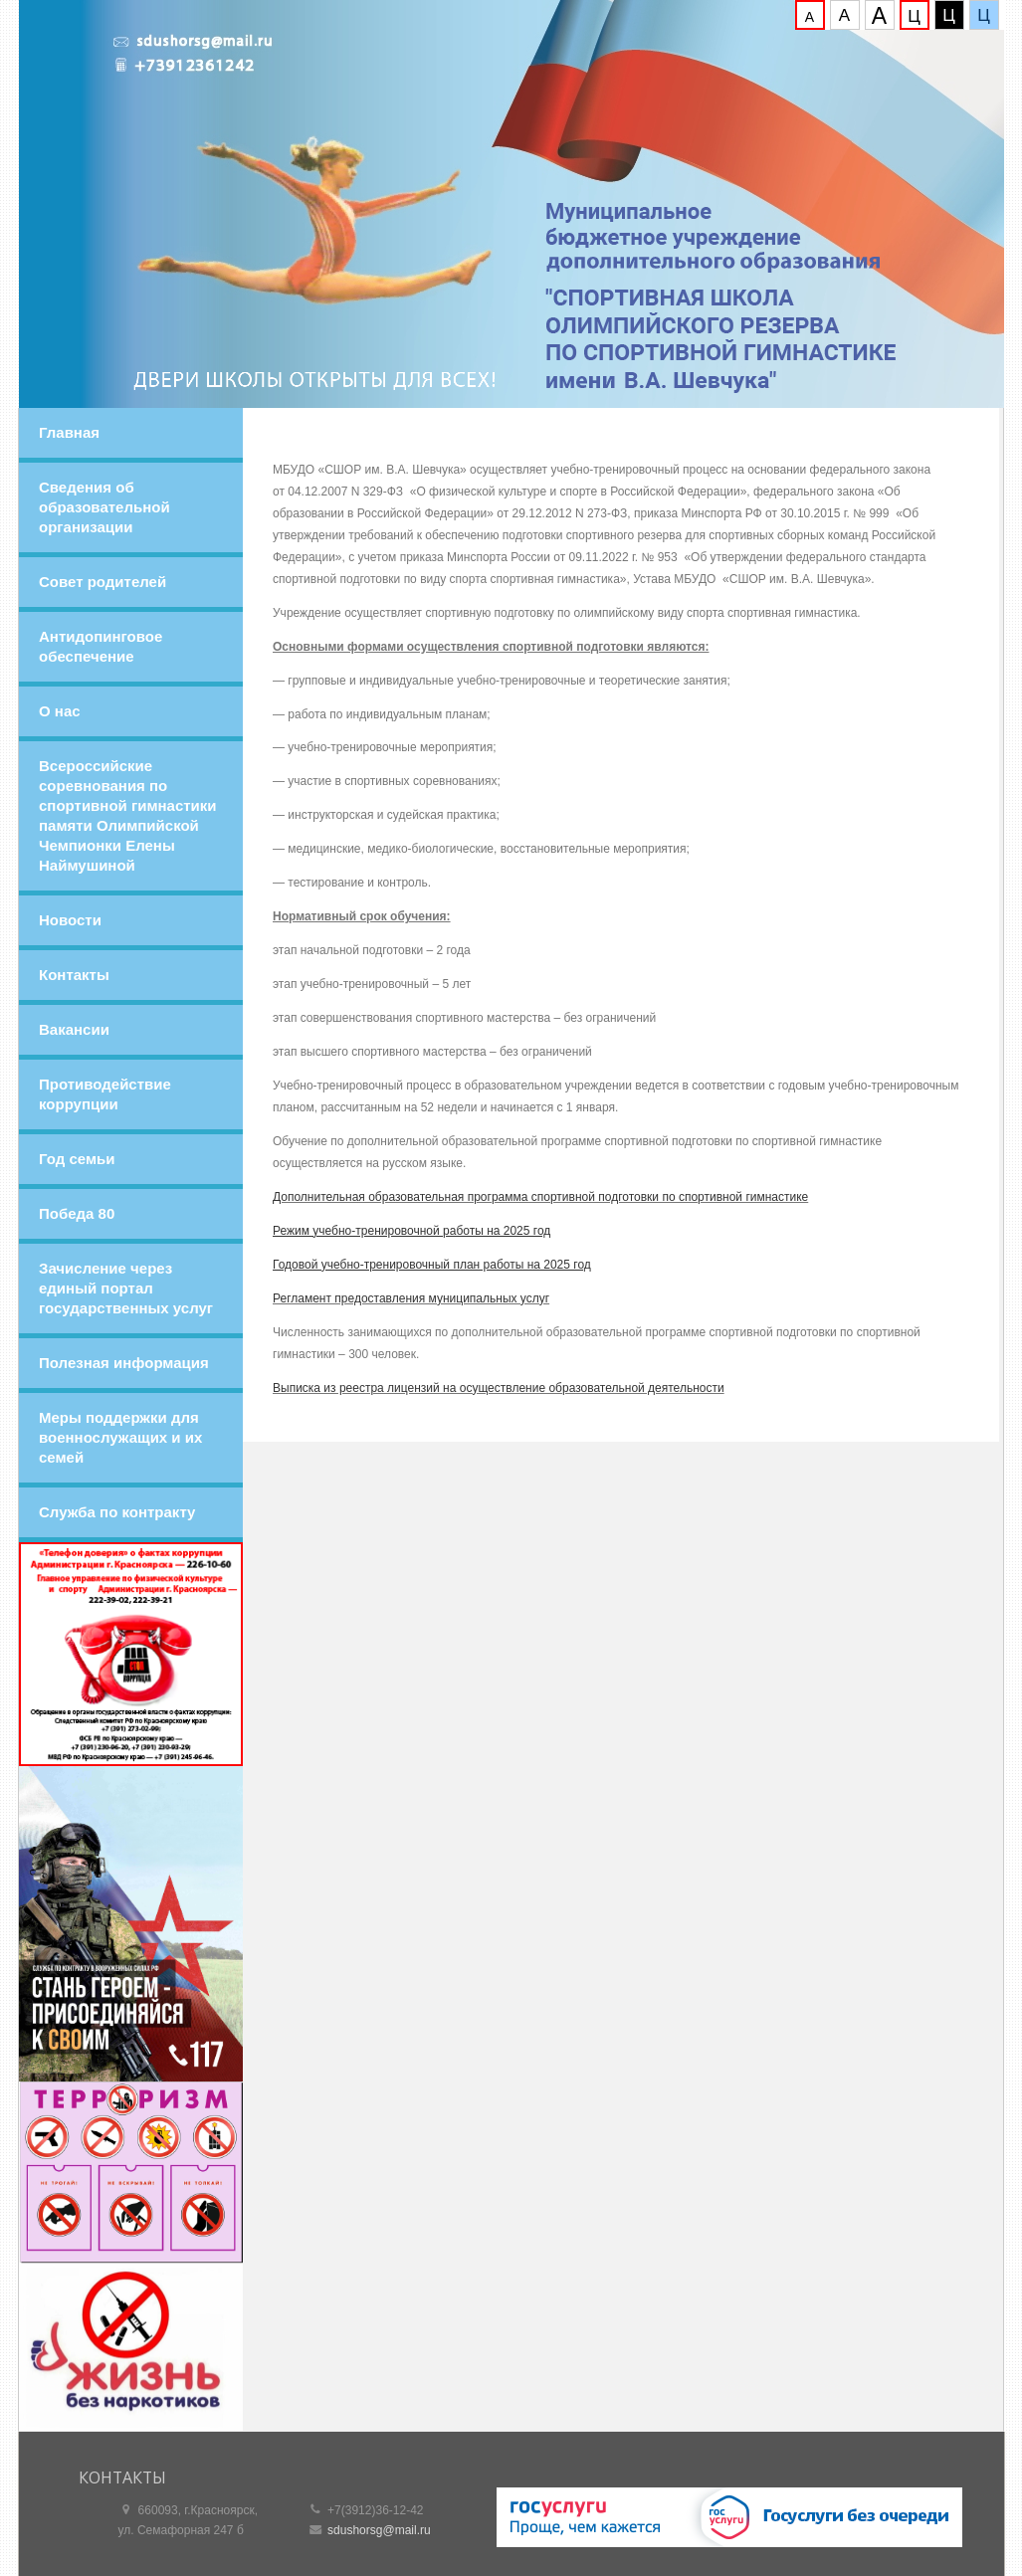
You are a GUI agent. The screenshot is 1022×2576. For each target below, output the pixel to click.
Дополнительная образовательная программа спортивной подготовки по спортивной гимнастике (540, 1197)
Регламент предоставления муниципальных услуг (411, 1298)
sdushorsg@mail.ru (379, 2530)
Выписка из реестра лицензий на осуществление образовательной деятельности (498, 1388)
